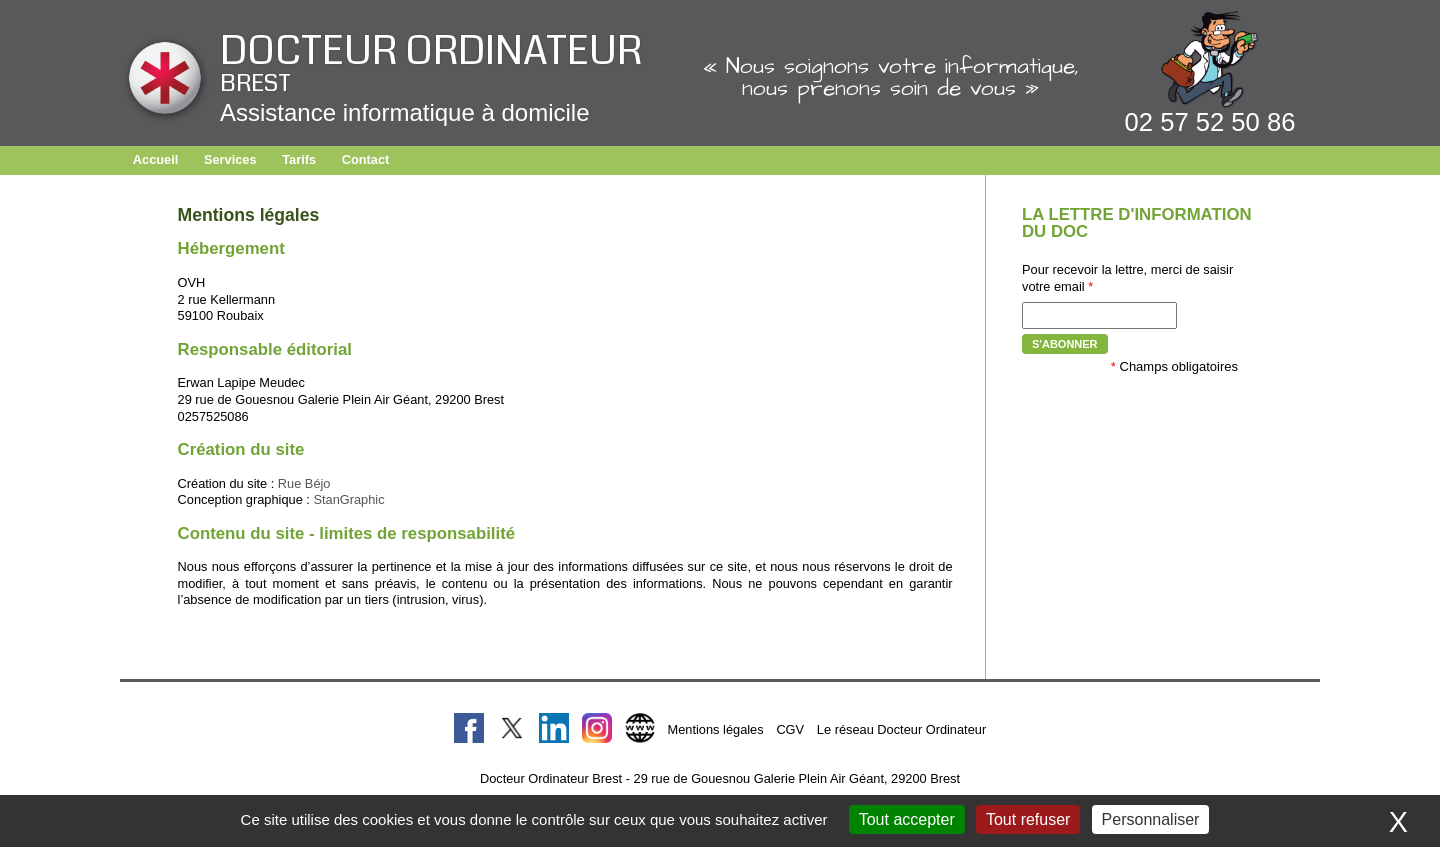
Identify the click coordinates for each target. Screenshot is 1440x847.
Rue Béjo (304, 483)
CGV (790, 729)
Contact (366, 159)
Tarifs (299, 159)
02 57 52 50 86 (1210, 122)
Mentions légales (716, 729)
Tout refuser (1028, 819)
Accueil (156, 159)
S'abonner (1065, 344)
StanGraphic (348, 499)
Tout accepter (907, 819)
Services (230, 159)
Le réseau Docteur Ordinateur (901, 729)
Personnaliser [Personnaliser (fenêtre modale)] (1151, 819)
